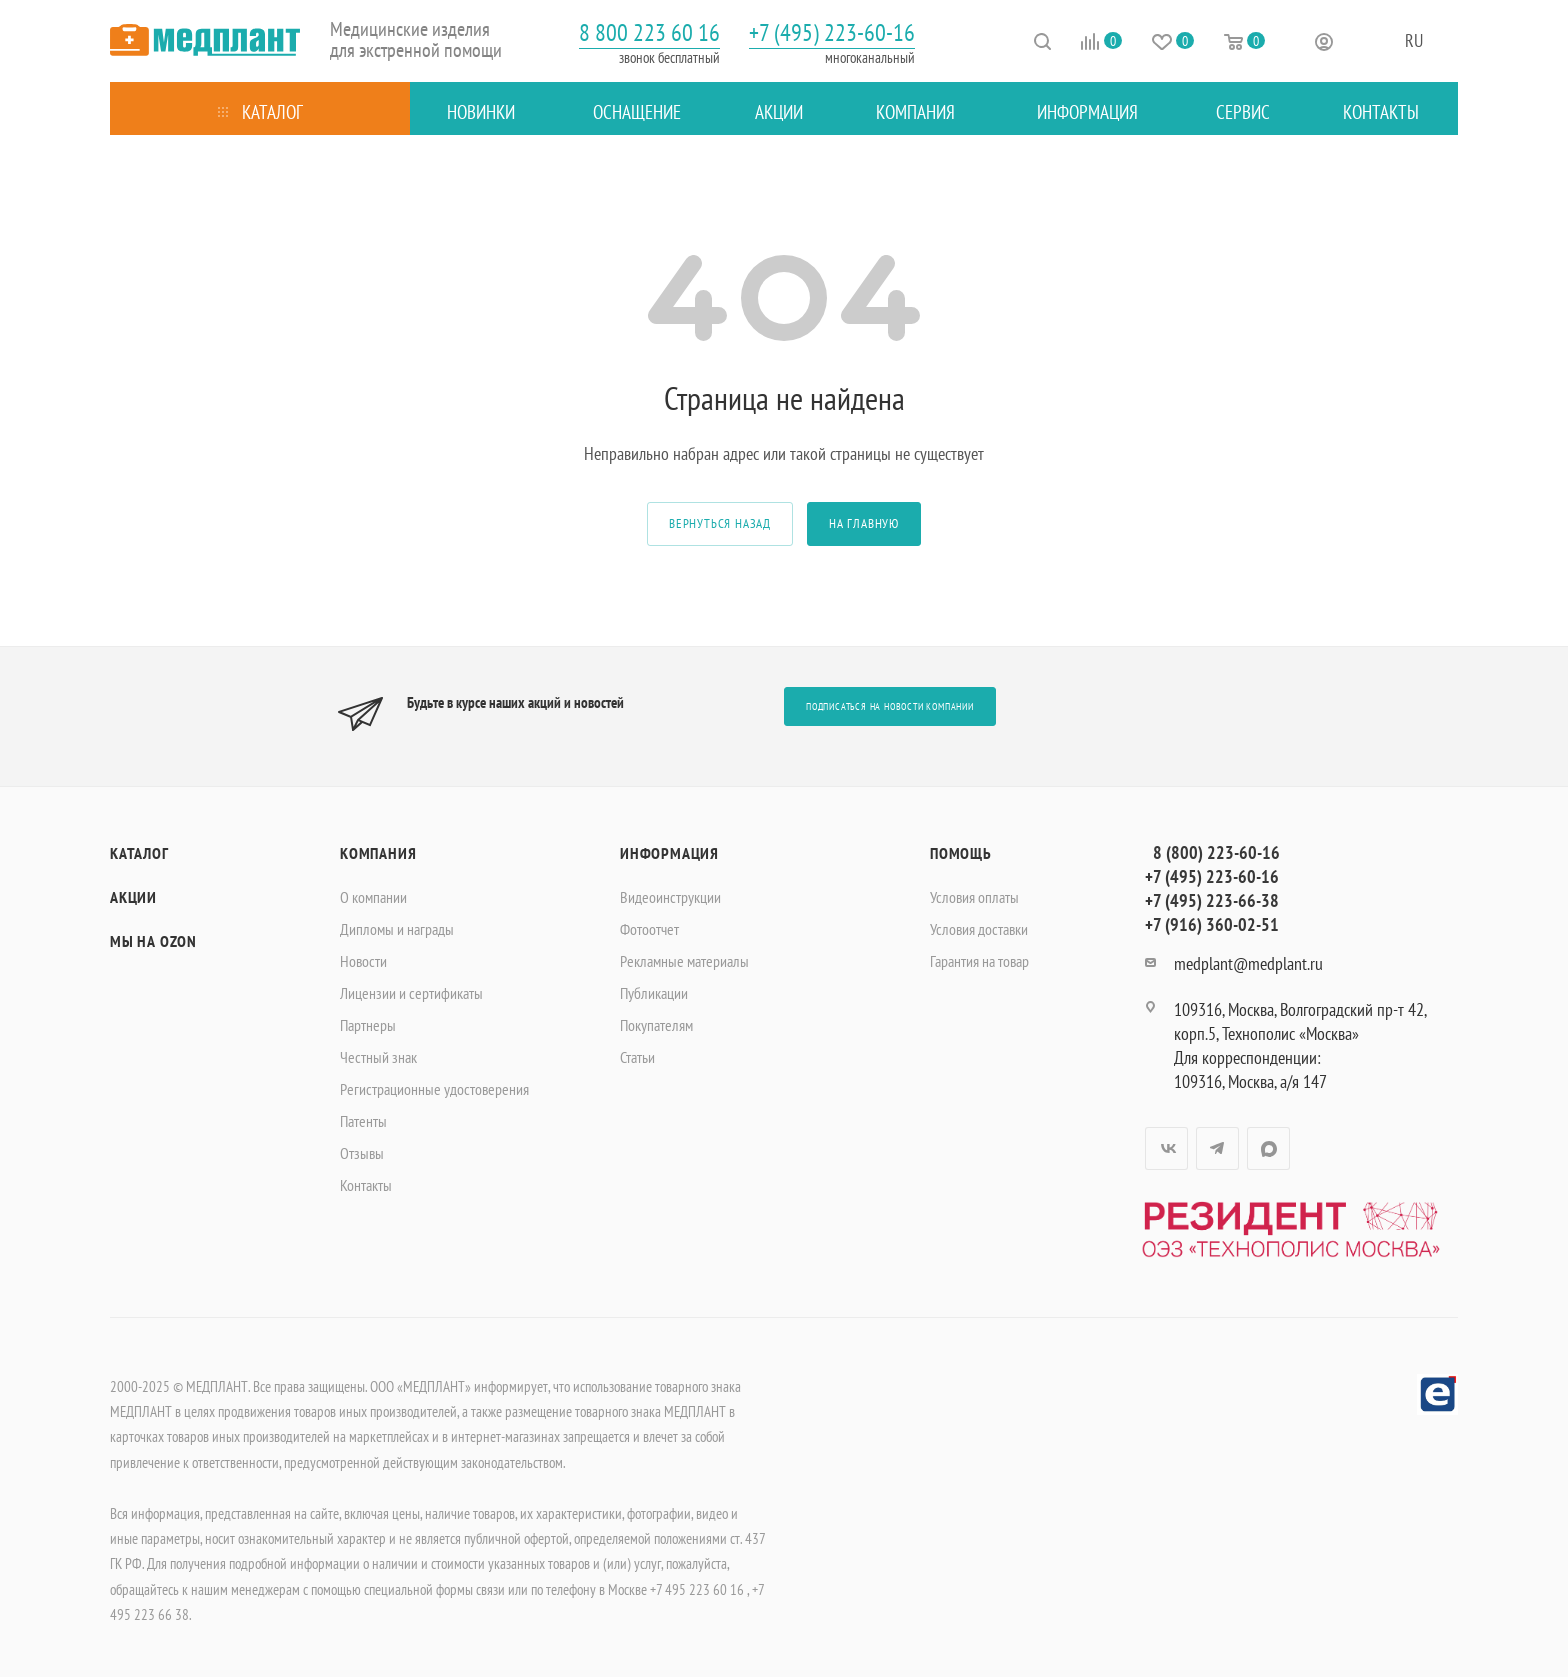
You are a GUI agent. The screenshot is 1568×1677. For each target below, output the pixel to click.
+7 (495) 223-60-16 (832, 32)
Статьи (637, 1057)
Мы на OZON (153, 941)
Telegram (1217, 1148)
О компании (373, 897)
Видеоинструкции (670, 897)
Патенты (363, 1121)
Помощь (961, 853)
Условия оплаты (974, 897)
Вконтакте (1166, 1148)
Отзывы (362, 1153)
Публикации (654, 993)
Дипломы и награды (397, 929)
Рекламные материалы (684, 961)
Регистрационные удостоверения (434, 1089)
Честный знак (378, 1057)
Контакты (366, 1185)
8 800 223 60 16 (649, 32)
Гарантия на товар (979, 961)
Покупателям (656, 1025)
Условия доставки (979, 929)
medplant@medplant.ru (1248, 963)
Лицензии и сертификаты (411, 993)
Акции (133, 897)
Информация (669, 853)
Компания (378, 853)
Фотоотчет (649, 929)
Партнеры (368, 1025)
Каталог (139, 853)
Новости (363, 961)
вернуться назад (720, 523)
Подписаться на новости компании (890, 706)
